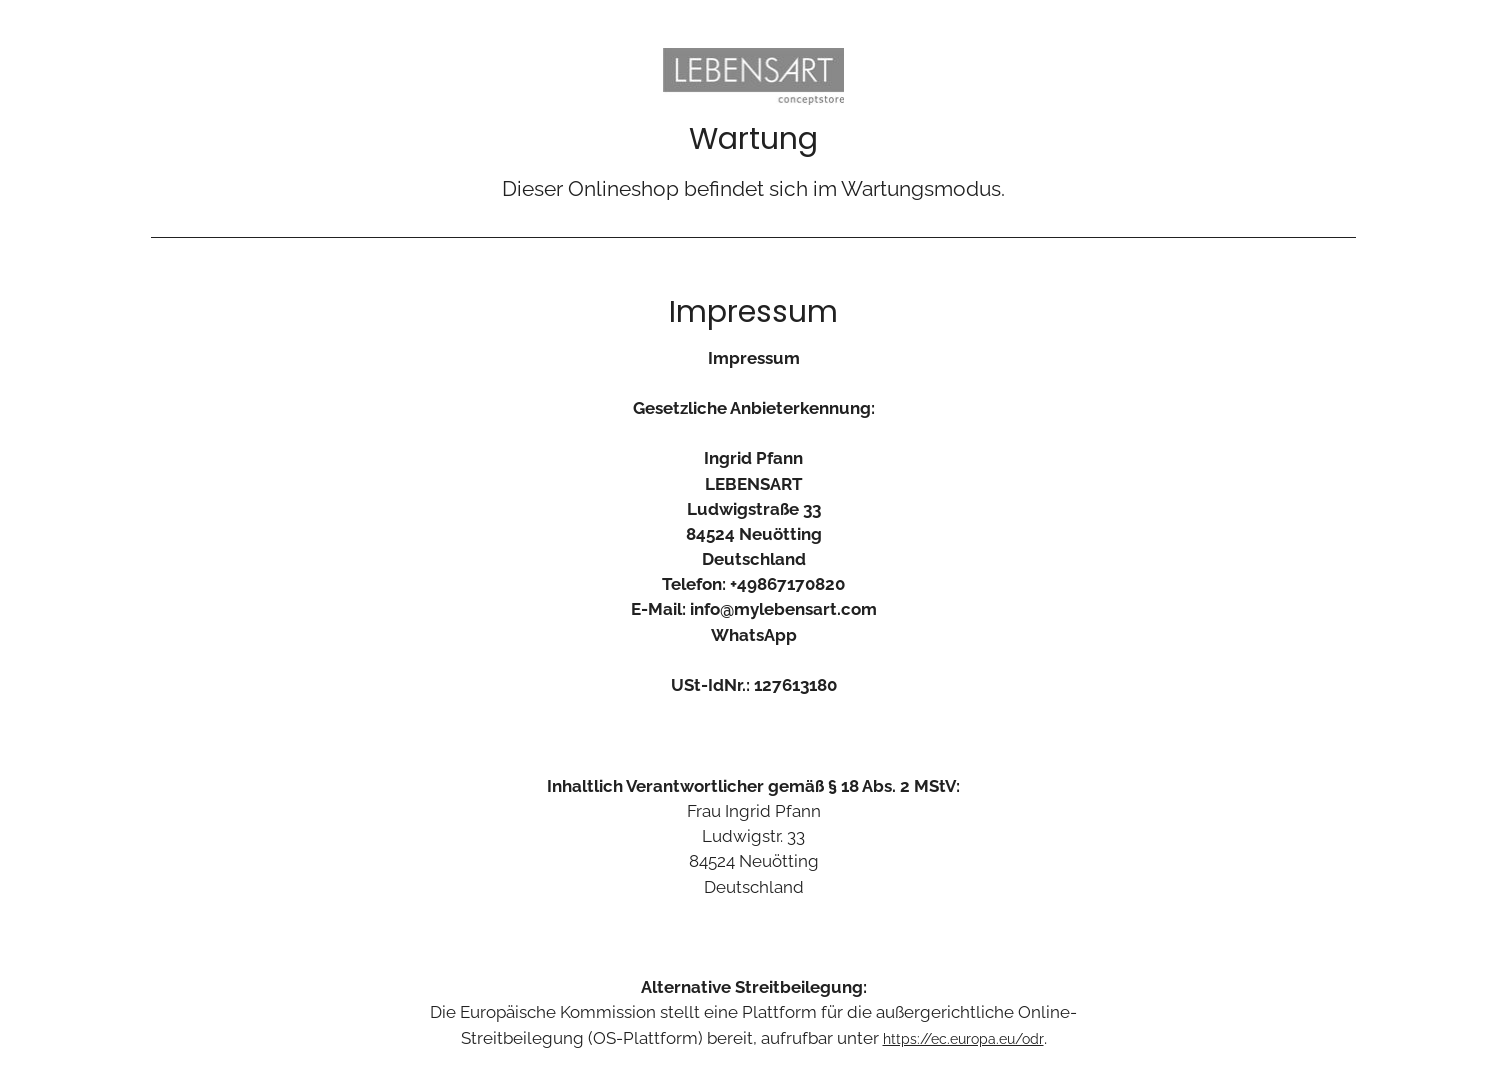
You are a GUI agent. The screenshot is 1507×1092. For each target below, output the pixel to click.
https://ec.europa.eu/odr (963, 1039)
